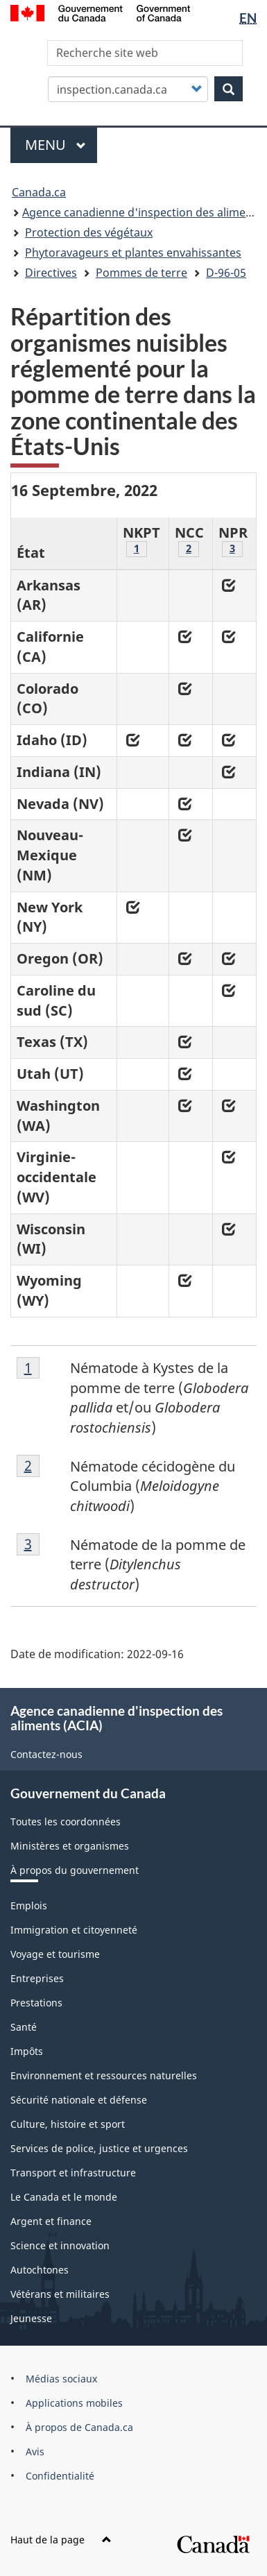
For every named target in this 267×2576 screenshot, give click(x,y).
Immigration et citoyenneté (73, 1929)
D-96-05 (226, 272)
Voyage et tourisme (55, 1954)
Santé (23, 2026)
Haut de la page (61, 2539)
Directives (51, 272)
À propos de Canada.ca (79, 2427)
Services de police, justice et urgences (99, 2148)
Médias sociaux (61, 2378)
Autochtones (39, 2269)
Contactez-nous (46, 1754)
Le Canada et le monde (63, 2196)
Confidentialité (60, 2475)
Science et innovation (60, 2245)
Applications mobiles (74, 2402)
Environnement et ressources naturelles (103, 2075)
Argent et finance (51, 2221)
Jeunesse (31, 2318)
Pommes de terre (141, 272)
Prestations (36, 2002)
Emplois (28, 1905)
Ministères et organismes (69, 1845)
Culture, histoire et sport (67, 2124)
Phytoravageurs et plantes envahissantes (133, 252)
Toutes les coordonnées (65, 1821)
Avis (35, 2451)
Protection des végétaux (89, 232)
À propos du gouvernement (74, 1870)
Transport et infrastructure (73, 2172)
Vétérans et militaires (60, 2294)
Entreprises (37, 1978)
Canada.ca (39, 192)
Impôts (26, 2051)
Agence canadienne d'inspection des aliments (142, 212)
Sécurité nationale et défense (78, 2099)
